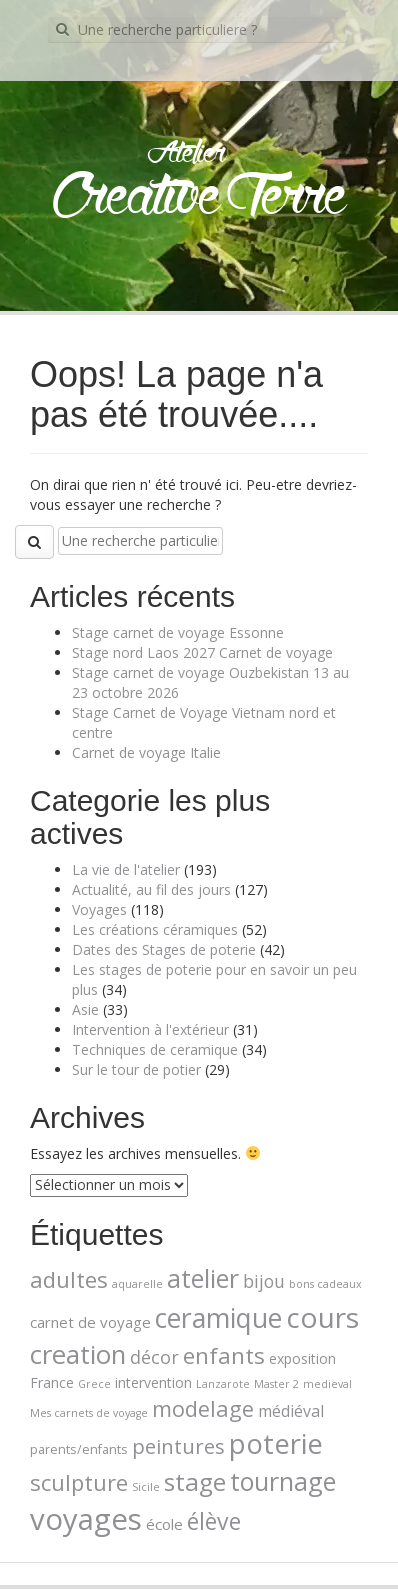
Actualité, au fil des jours (151, 889)
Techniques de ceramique (155, 1049)
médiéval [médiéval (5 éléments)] (291, 1411)
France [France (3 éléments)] (52, 1382)
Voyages (99, 909)
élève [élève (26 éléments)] (214, 1521)
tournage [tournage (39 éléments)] (283, 1481)
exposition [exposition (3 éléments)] (302, 1358)
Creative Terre (199, 198)
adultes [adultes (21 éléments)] (69, 1279)
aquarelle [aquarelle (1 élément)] (137, 1284)
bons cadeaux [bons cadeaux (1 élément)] (325, 1284)
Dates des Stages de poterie (164, 949)
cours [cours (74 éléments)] (322, 1317)
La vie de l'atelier (126, 869)
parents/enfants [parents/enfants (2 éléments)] (79, 1449)
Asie (85, 1009)
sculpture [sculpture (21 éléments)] (79, 1482)
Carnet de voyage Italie (146, 752)
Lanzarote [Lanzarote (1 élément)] (223, 1384)
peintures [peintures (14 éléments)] (178, 1446)
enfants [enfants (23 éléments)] (224, 1355)
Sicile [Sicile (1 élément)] (146, 1487)
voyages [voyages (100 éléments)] (86, 1519)
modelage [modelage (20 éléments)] (203, 1408)
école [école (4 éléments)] (164, 1524)
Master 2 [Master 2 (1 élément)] (276, 1384)
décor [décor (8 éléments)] (154, 1357)
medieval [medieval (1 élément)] (327, 1384)
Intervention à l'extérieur (150, 1029)
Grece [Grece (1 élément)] (94, 1384)
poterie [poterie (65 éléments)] (276, 1443)
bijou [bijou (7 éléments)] (264, 1281)
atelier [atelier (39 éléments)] (203, 1278)
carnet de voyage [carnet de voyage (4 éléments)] (90, 1322)
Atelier (186, 154)
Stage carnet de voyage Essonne (178, 632)
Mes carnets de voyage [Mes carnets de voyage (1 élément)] (89, 1413)
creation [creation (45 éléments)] (78, 1354)
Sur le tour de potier (136, 1069)
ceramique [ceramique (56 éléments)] (218, 1317)
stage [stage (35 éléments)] (195, 1481)
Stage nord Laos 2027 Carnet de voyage (202, 652)
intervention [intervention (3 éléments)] (153, 1382)
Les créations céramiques (155, 929)
